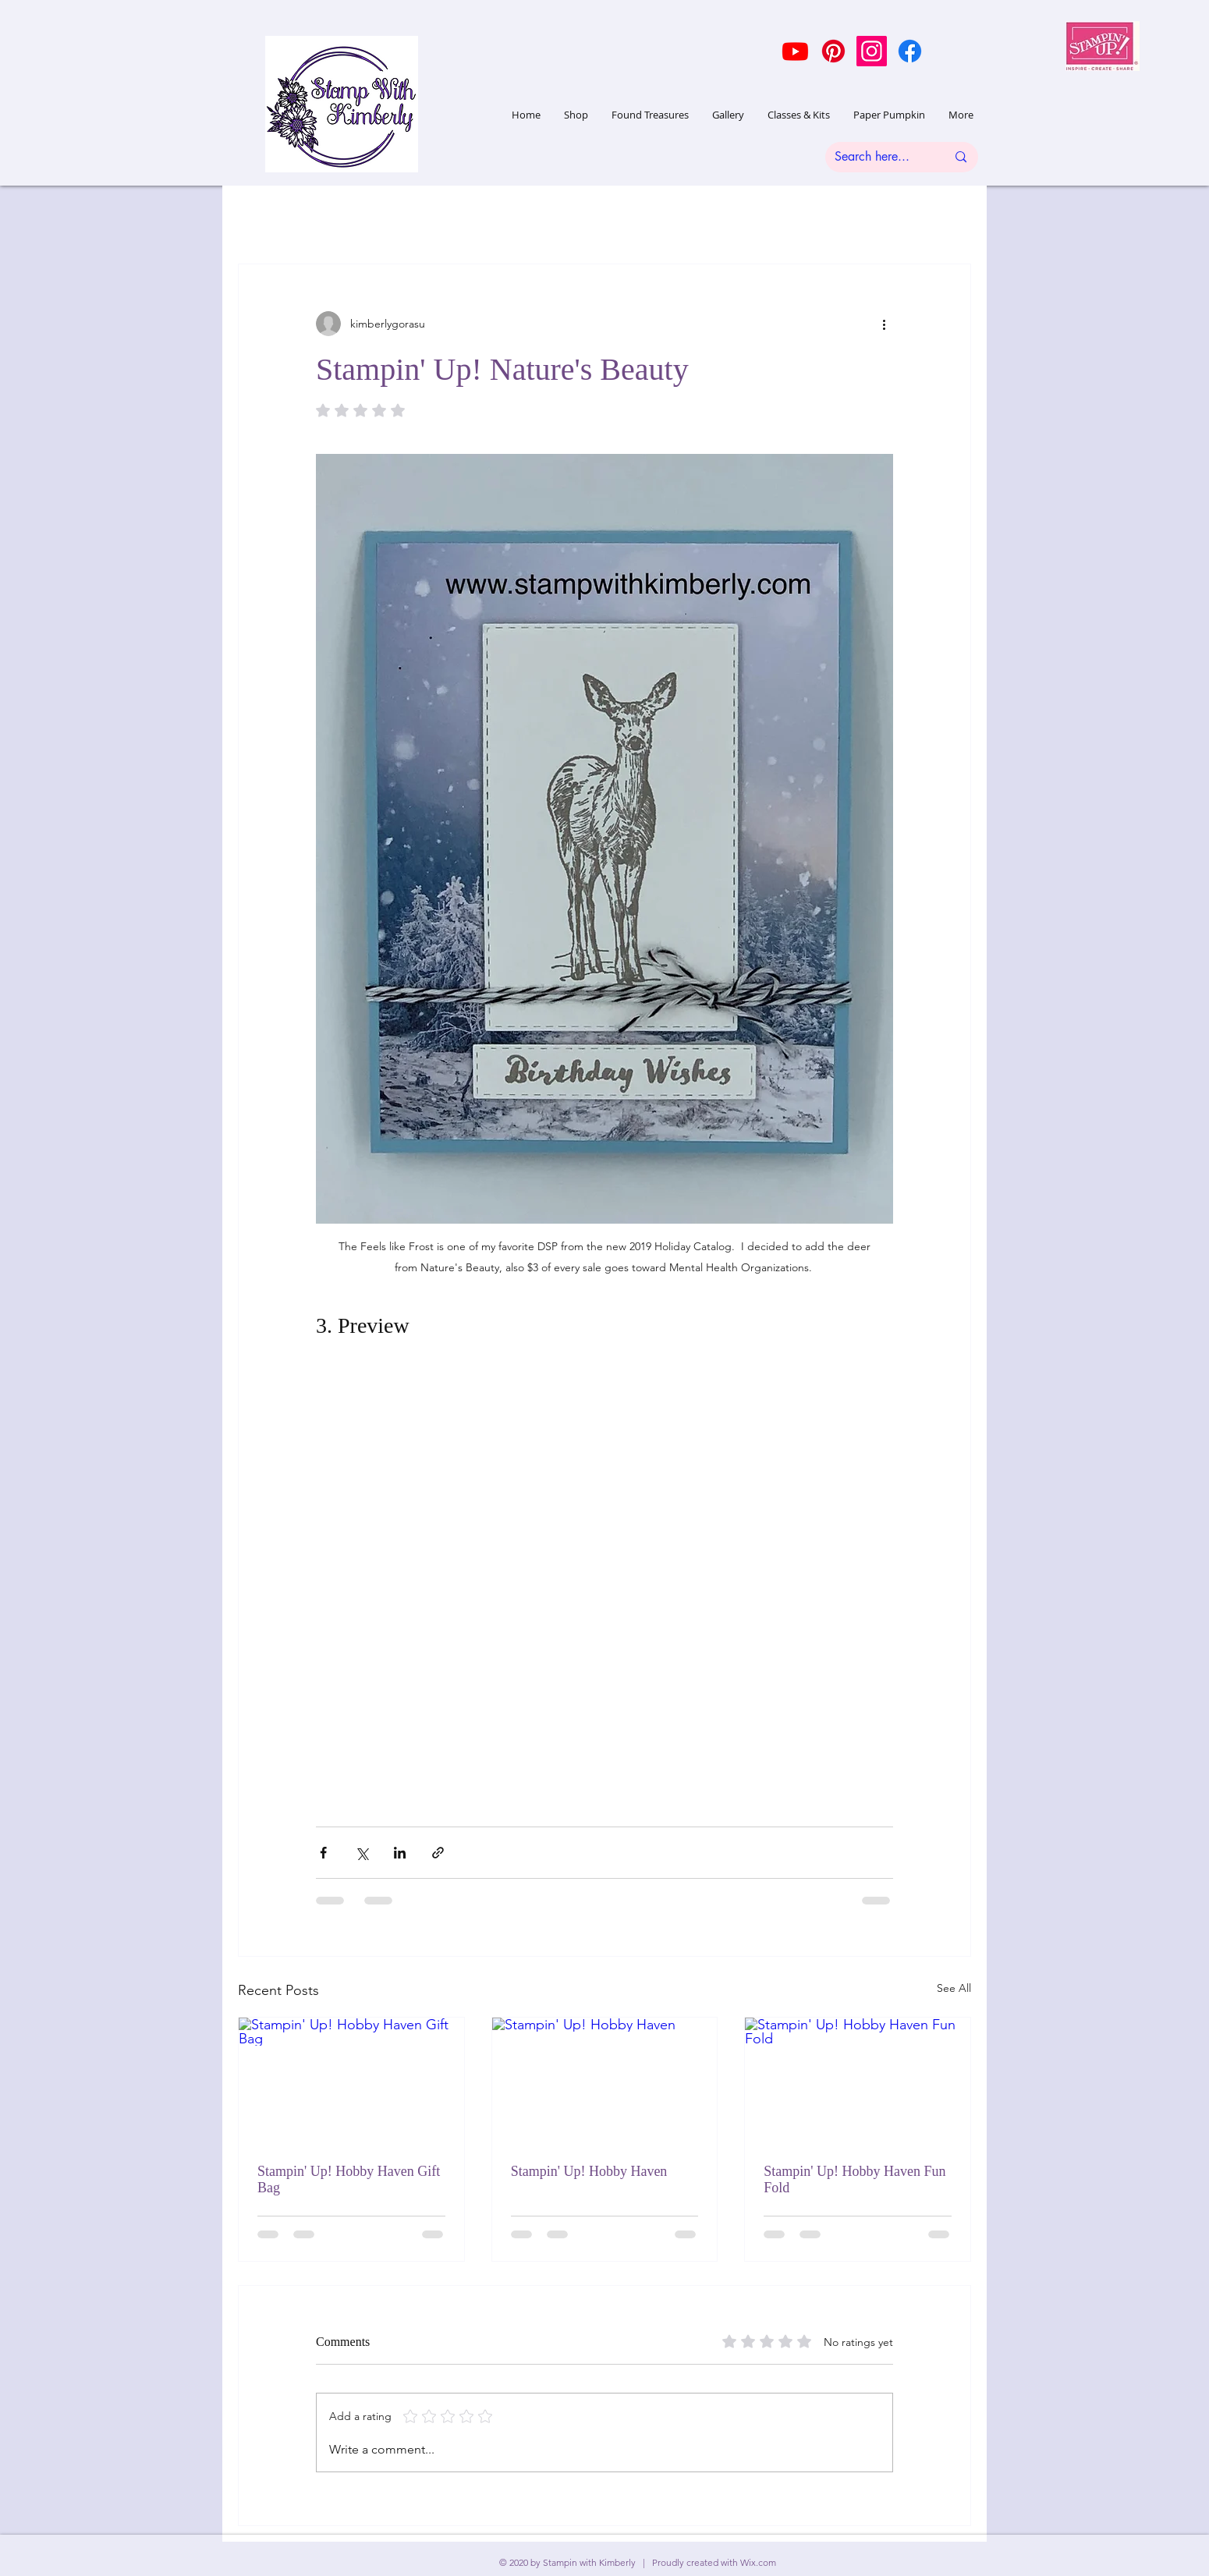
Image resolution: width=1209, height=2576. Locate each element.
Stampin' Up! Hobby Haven (589, 2171)
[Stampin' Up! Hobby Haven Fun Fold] (857, 2081)
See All (954, 1988)
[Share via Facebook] (323, 1852)
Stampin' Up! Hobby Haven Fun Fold (854, 2179)
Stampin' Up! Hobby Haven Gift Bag (348, 2179)
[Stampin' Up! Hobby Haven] (605, 2081)
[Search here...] (879, 157)
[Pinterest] (833, 51)
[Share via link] (438, 1852)
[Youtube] (795, 51)
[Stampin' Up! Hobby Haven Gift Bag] (351, 2081)
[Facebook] (910, 51)
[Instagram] (871, 51)
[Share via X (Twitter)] (361, 1852)
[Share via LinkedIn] (399, 1852)
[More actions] (883, 323)
